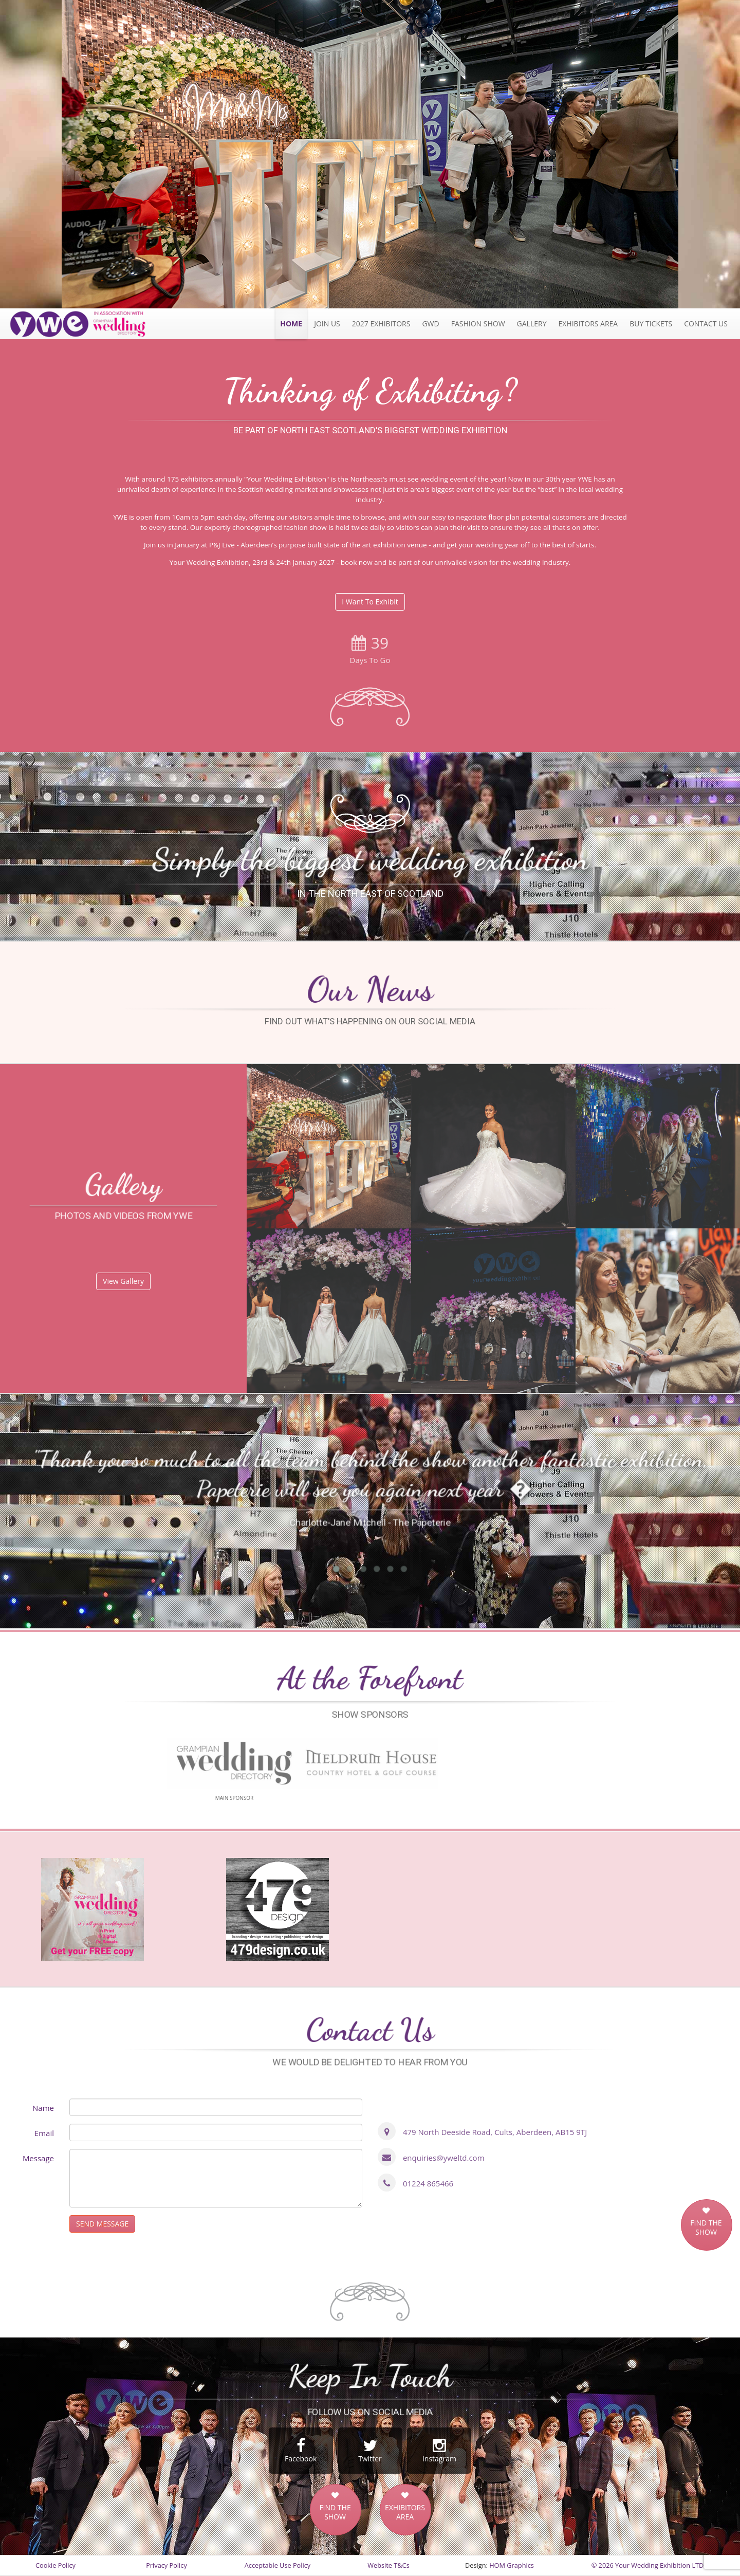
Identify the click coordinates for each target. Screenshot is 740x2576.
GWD (430, 323)
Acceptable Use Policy (277, 2565)
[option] (370, 154)
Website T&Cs (388, 2565)
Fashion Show (478, 323)
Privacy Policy (166, 2565)
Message (38, 2158)
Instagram (439, 2450)
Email (44, 2133)
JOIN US (327, 323)
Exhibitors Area (588, 323)
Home (291, 323)
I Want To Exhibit (370, 601)
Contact (706, 323)
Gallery (532, 323)
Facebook (301, 2450)
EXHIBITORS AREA (405, 2512)
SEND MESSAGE (102, 2224)
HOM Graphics (511, 2565)
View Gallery (123, 1281)
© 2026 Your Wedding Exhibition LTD (647, 2565)
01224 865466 (428, 2183)
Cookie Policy (55, 2565)
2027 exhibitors (381, 323)
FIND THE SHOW (705, 2227)
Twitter (370, 2450)
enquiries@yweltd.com (444, 2157)
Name (43, 2108)
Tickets (651, 323)
